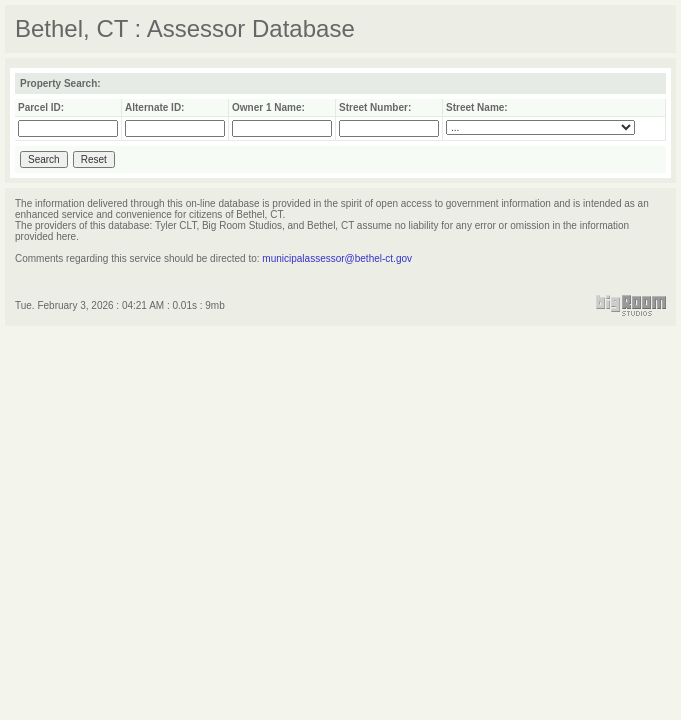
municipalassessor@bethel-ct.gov (337, 258)
